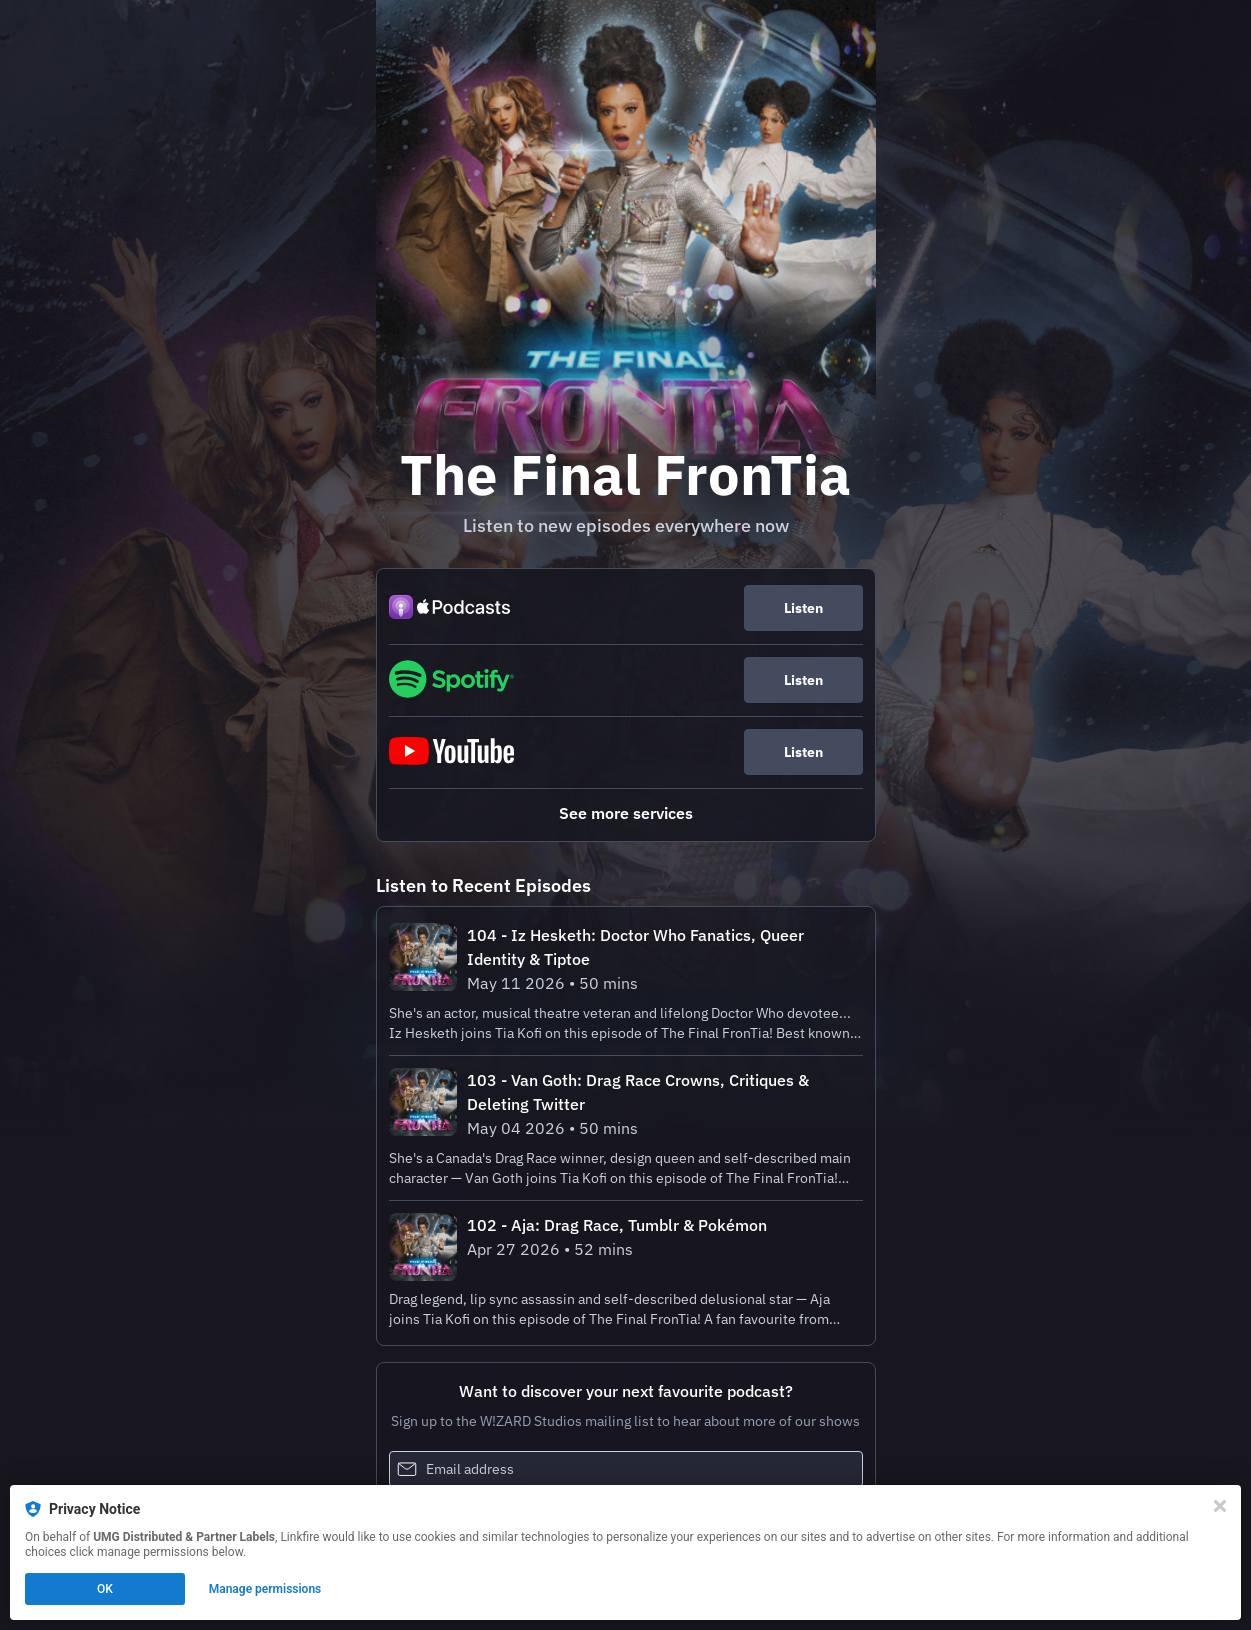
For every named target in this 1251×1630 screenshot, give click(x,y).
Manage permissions (265, 1589)
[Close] (1220, 1506)
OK (105, 1589)
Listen (803, 608)
